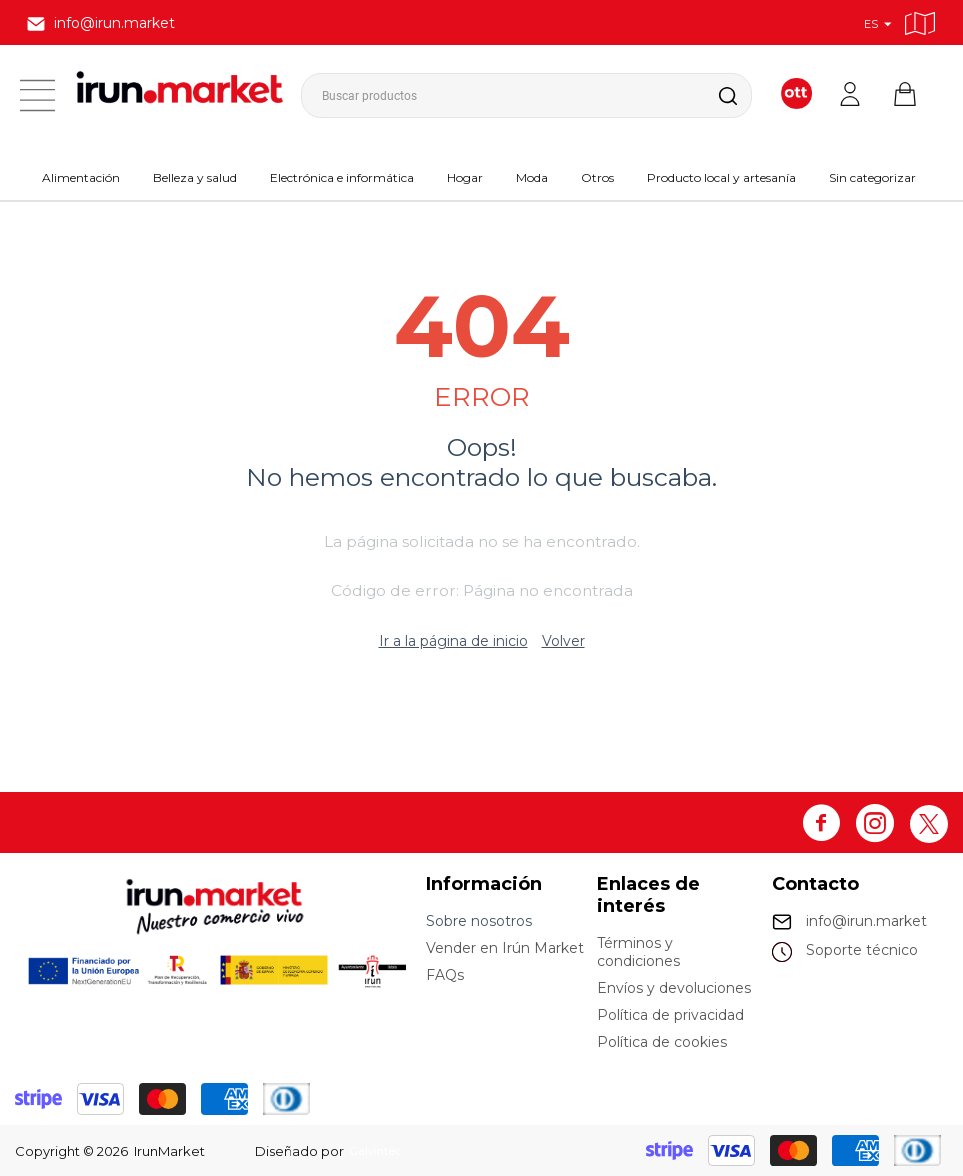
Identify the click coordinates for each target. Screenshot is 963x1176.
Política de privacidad (670, 1015)
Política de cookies (662, 1042)
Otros (597, 177)
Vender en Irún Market (505, 948)
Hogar (465, 177)
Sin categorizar (872, 177)
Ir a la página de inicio (453, 641)
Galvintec (379, 1151)
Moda (532, 177)
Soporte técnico (862, 950)
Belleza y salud (195, 177)
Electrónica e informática (342, 177)
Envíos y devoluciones (674, 988)
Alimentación (81, 177)
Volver (563, 641)
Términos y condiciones (638, 952)
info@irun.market (866, 921)
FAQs (445, 975)
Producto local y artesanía (721, 177)
